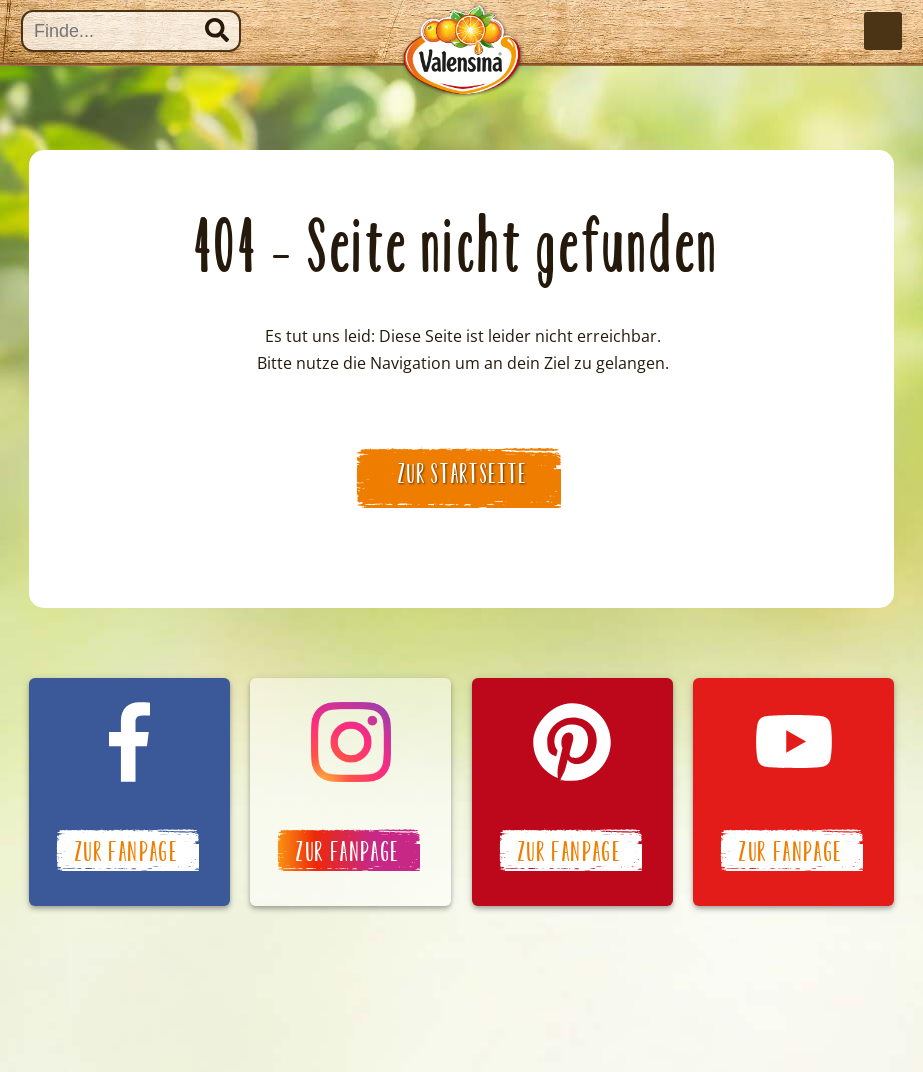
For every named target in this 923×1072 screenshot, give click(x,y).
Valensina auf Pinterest (572, 792)
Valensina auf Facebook (129, 792)
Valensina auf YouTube (793, 792)
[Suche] (131, 31)
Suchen (217, 30)
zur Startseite (463, 474)
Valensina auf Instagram (350, 792)
